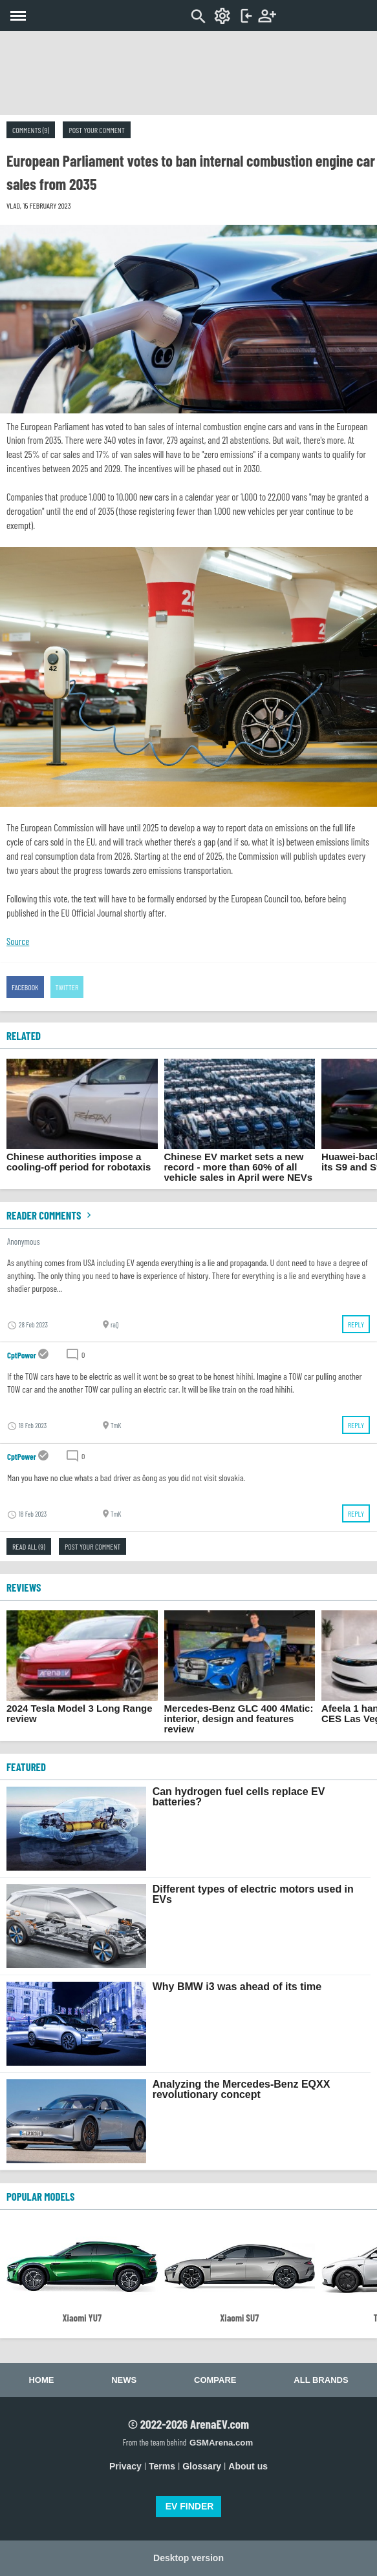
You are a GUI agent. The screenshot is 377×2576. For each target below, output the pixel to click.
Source (17, 941)
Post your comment (96, 129)
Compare (215, 2380)
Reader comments (50, 1215)
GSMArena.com (221, 2442)
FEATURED (26, 1766)
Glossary (201, 2466)
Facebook (25, 987)
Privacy (125, 2466)
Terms (162, 2466)
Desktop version (188, 2558)
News (123, 2380)
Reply (356, 1324)
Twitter (67, 987)
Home (41, 2380)
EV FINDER (190, 2506)
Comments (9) (30, 129)
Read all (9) (28, 1546)
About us (248, 2466)
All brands (321, 2380)
